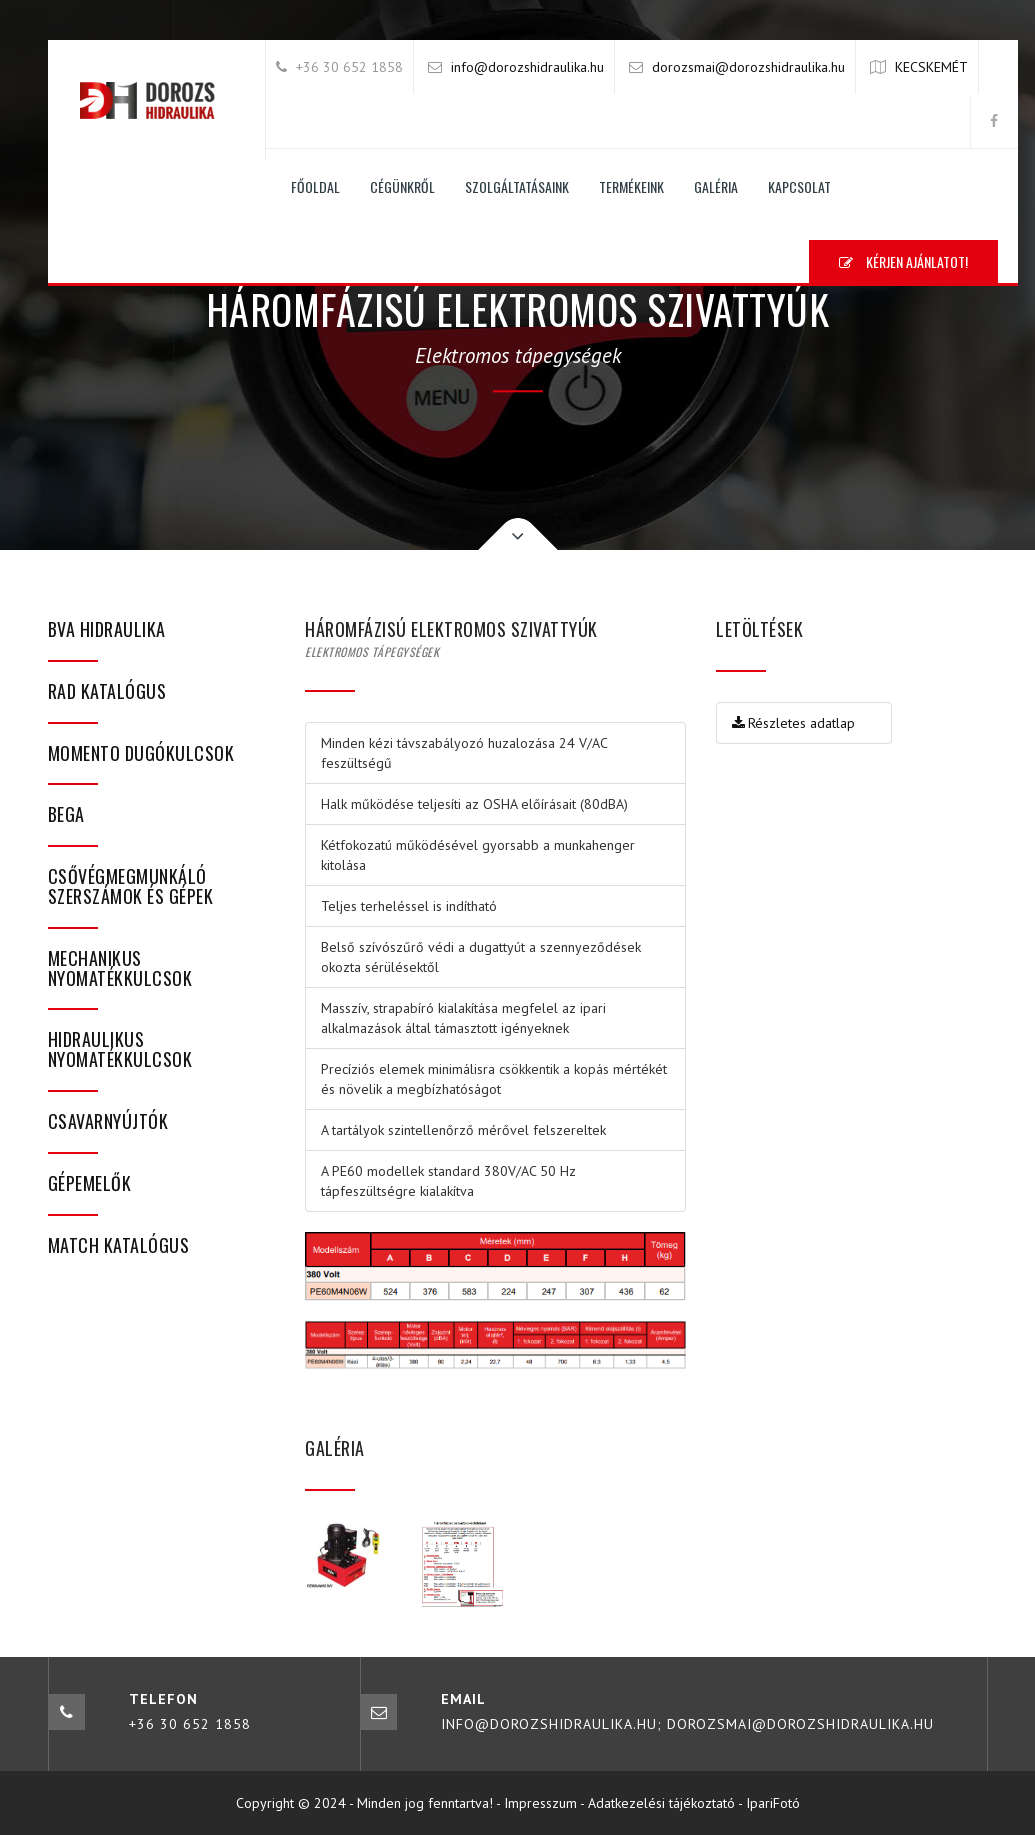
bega (66, 814)
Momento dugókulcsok (141, 753)
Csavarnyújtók (108, 1121)
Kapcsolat (799, 186)
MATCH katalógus (119, 1245)
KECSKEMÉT (931, 67)
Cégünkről (402, 186)
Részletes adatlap (793, 723)
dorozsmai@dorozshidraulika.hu (748, 67)
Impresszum (540, 1803)
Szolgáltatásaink (517, 186)
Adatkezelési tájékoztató (661, 1803)
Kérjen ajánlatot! (903, 261)
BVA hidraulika (107, 629)
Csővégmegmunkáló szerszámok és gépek (131, 886)
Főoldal (315, 186)
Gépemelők (90, 1183)
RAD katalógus (107, 691)
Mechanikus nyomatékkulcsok (120, 968)
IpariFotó (773, 1803)
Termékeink (631, 186)
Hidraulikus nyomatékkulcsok (120, 1049)
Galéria (716, 186)
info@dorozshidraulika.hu (527, 67)
